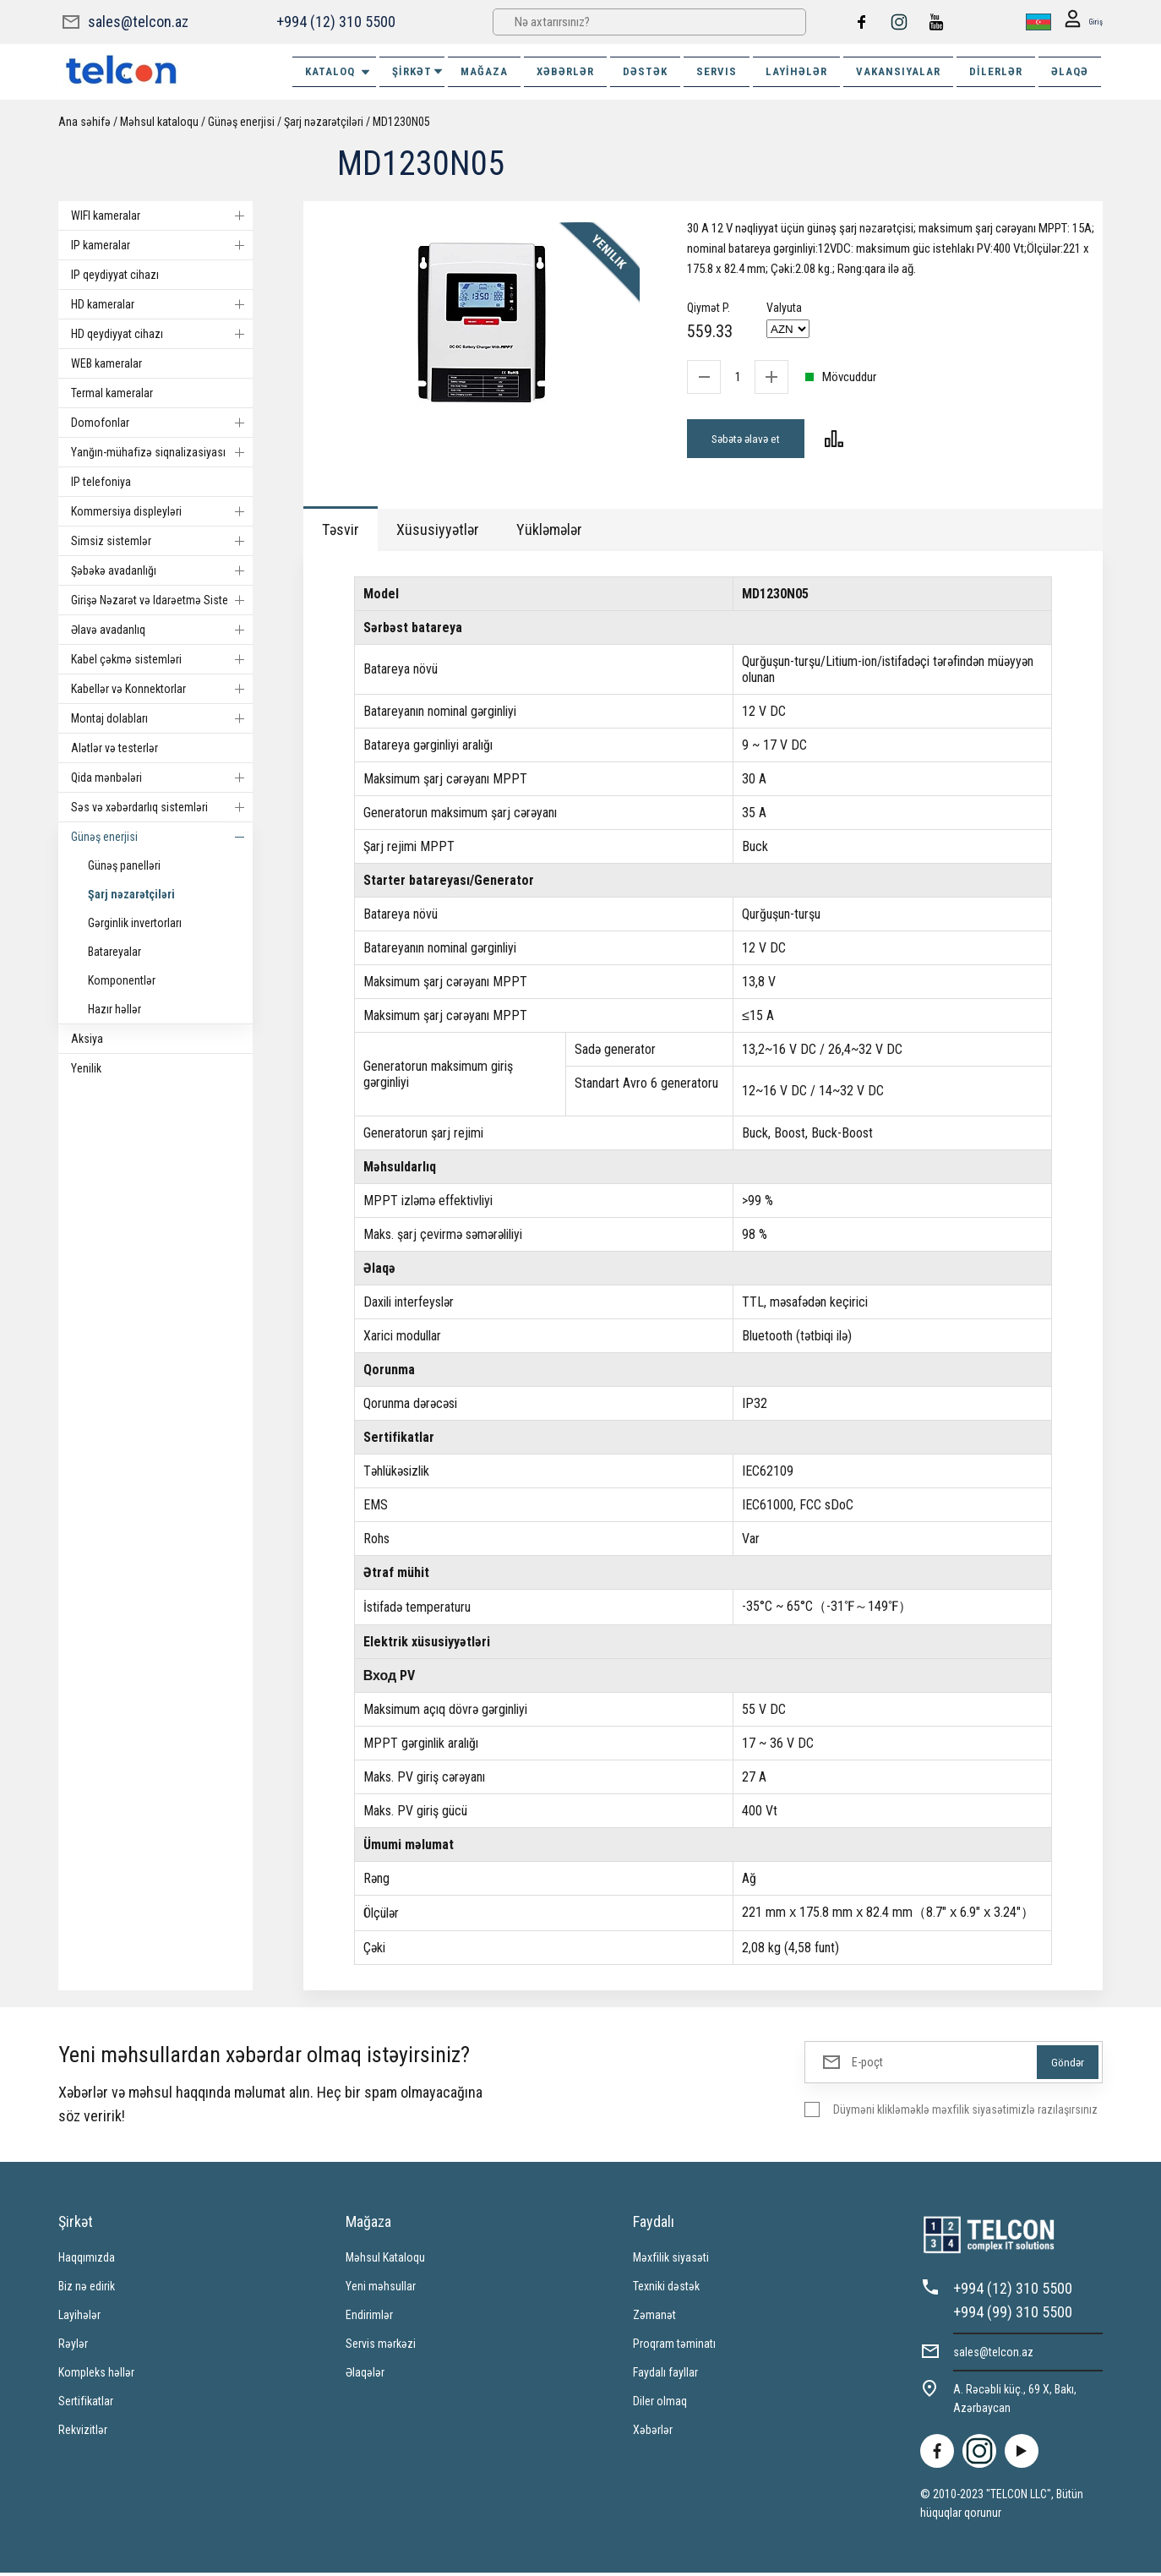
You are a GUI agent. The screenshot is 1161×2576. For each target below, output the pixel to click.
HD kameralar (162, 304)
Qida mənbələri (162, 777)
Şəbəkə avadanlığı (162, 570)
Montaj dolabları (162, 718)
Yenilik (86, 1068)
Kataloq (338, 72)
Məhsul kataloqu (159, 121)
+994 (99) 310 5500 (1012, 2315)
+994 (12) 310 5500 (335, 21)
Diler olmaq (660, 2404)
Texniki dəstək (666, 2289)
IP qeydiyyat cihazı (115, 274)
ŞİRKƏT (418, 71)
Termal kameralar (112, 393)
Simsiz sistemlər (162, 541)
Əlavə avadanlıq (162, 629)
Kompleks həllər (96, 2375)
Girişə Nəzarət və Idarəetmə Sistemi (162, 600)
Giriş (1079, 22)
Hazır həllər (114, 1009)
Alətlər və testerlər (114, 748)
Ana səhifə (84, 121)
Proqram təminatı (674, 2347)
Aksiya (87, 1038)
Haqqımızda (86, 2261)
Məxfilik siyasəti (671, 2261)
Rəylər (73, 2347)
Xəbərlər (653, 2433)
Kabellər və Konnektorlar (162, 688)
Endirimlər (369, 2318)
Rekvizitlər (82, 2433)
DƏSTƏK (645, 71)
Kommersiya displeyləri (162, 511)
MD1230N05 (401, 121)
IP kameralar (162, 245)
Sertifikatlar (85, 2404)
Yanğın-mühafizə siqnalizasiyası (162, 452)
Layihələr (796, 71)
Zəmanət (654, 2318)
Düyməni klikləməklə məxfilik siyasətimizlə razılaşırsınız (965, 2113)
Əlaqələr (365, 2375)
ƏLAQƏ (1069, 71)
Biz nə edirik (86, 2289)
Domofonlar (162, 422)
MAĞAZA (484, 71)
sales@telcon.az (138, 21)
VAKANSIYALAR (898, 71)
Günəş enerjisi (241, 121)
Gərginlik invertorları (135, 923)
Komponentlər (121, 980)
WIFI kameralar (162, 215)
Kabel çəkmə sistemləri (162, 659)
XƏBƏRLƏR (565, 71)
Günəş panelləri (124, 865)
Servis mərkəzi (381, 2347)
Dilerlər (995, 71)
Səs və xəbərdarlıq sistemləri (162, 807)
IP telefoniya (101, 481)
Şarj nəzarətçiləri (323, 121)
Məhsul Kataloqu (385, 2261)
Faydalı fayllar (665, 2375)
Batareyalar (114, 951)
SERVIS (716, 71)
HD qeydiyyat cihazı (162, 333)
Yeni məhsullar (381, 2289)
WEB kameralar (106, 363)
